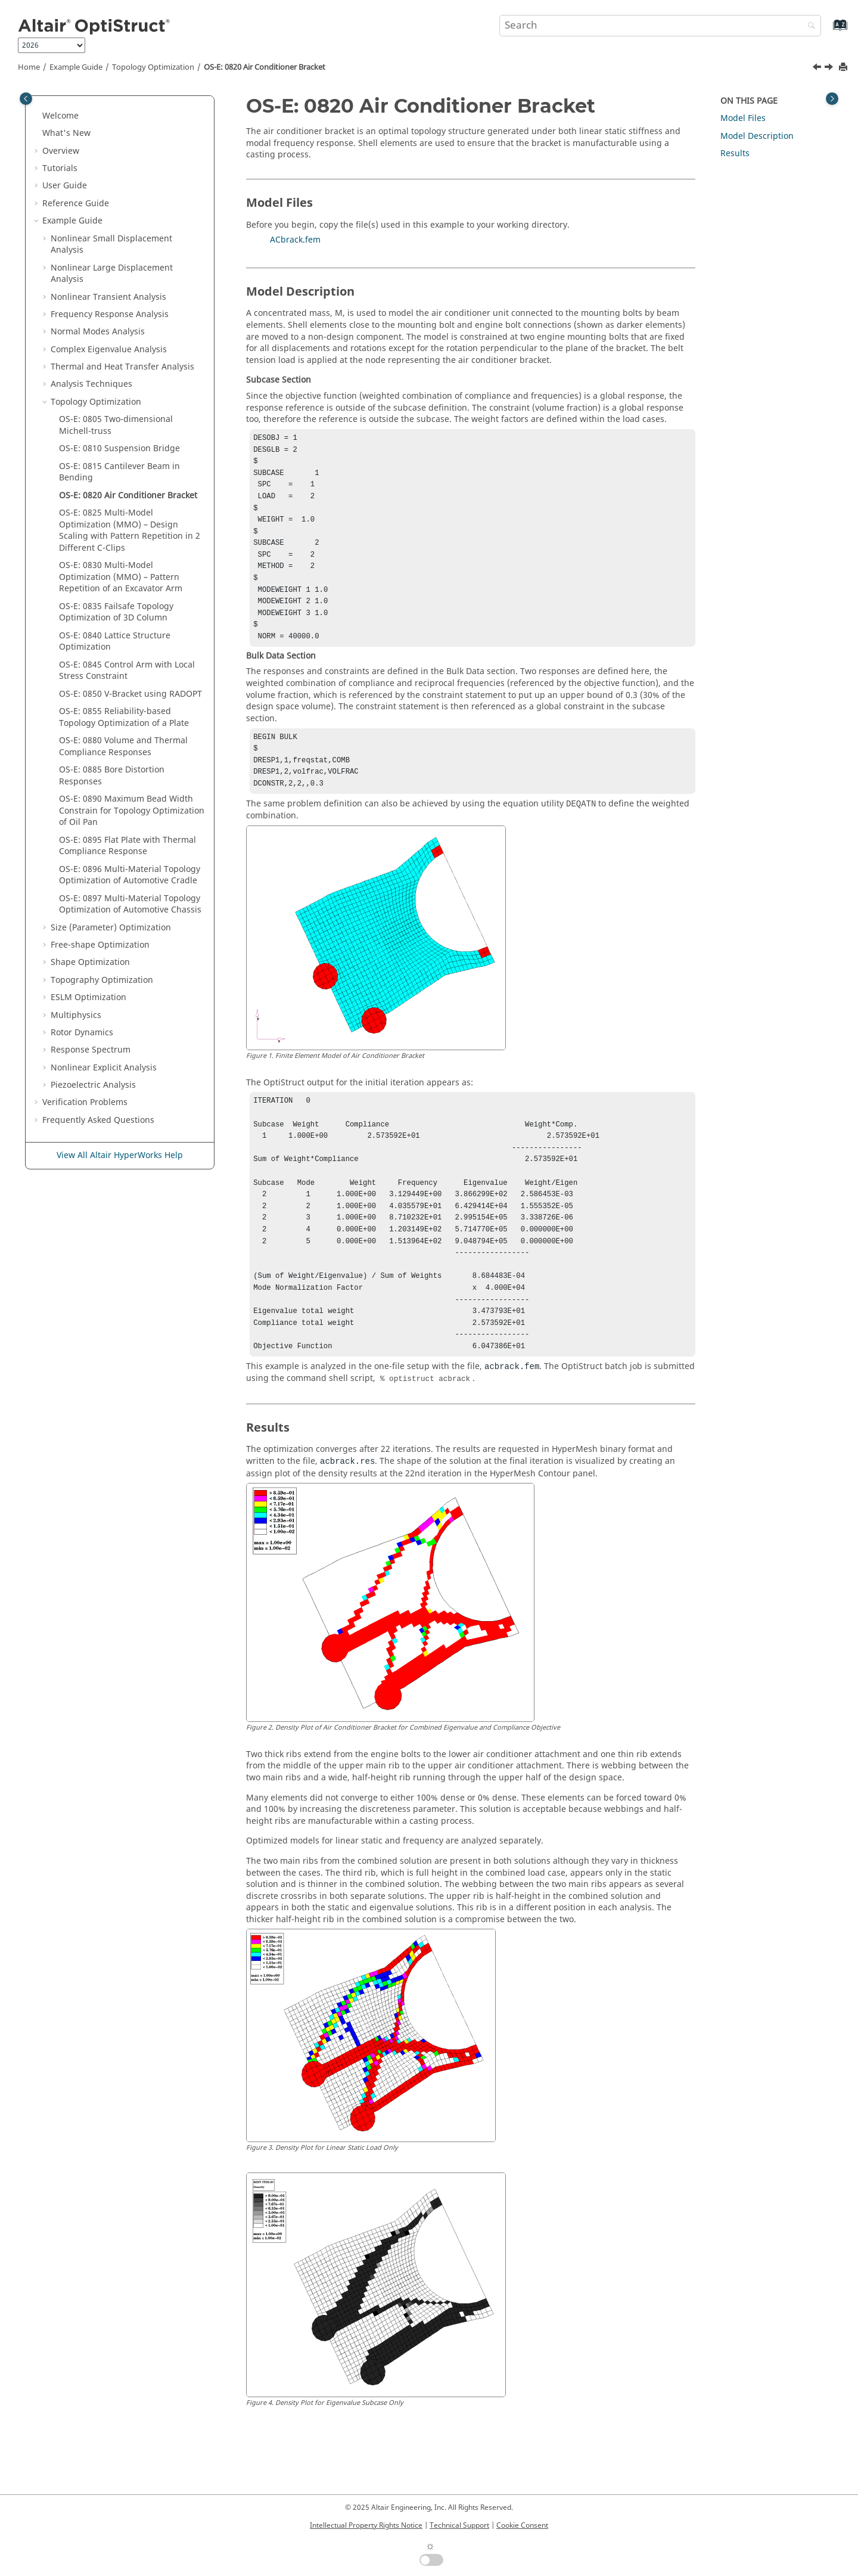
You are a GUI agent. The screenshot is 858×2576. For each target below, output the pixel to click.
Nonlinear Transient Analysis (108, 297)
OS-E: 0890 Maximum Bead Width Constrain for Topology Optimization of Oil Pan (131, 810)
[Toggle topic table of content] (832, 98)
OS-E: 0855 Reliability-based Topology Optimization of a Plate (124, 717)
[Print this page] (844, 68)
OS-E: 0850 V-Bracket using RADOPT (130, 694)
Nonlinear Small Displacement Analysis (111, 244)
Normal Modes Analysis (98, 331)
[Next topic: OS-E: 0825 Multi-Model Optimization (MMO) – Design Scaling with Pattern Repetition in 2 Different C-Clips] (830, 68)
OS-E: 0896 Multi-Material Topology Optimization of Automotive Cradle (129, 875)
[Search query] (660, 25)
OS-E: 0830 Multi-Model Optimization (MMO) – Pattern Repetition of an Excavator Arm (120, 577)
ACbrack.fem (295, 240)
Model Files (743, 118)
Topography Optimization (102, 980)
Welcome (60, 116)
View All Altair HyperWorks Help (120, 1155)
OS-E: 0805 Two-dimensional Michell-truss (116, 425)
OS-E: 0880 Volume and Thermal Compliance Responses (123, 746)
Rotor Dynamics (82, 1032)
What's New (66, 133)
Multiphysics (76, 1015)
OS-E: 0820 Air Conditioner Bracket (264, 67)
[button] (37, 116)
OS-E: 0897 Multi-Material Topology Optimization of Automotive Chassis (130, 904)
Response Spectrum (90, 1050)
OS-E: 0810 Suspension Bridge (119, 448)
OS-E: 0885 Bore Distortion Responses (111, 776)
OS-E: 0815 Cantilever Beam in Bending (119, 472)
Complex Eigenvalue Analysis (109, 349)
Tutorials (59, 168)
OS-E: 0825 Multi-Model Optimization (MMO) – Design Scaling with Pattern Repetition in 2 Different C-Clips (129, 530)
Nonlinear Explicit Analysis (104, 1068)
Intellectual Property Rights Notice (366, 2525)
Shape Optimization (90, 962)
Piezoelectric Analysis (93, 1085)
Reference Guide (75, 203)
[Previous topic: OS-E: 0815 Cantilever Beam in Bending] (818, 68)
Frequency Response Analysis (110, 314)
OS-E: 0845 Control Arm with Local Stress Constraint (127, 671)
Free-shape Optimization (100, 945)
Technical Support (459, 2525)
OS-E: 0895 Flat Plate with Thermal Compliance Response (127, 846)
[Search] (808, 26)
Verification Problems (85, 1102)
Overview (60, 151)
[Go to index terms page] (827, 30)
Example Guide (75, 67)
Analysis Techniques (91, 384)
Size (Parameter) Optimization (111, 927)
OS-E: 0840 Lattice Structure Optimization (114, 641)
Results (735, 153)
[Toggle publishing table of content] (26, 98)
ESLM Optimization (88, 997)
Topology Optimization (153, 67)
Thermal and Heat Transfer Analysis (122, 367)
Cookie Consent (522, 2525)
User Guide (64, 185)
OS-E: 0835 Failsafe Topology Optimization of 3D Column (116, 612)
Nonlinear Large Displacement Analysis (112, 274)
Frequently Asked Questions (98, 1120)
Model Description (757, 136)
